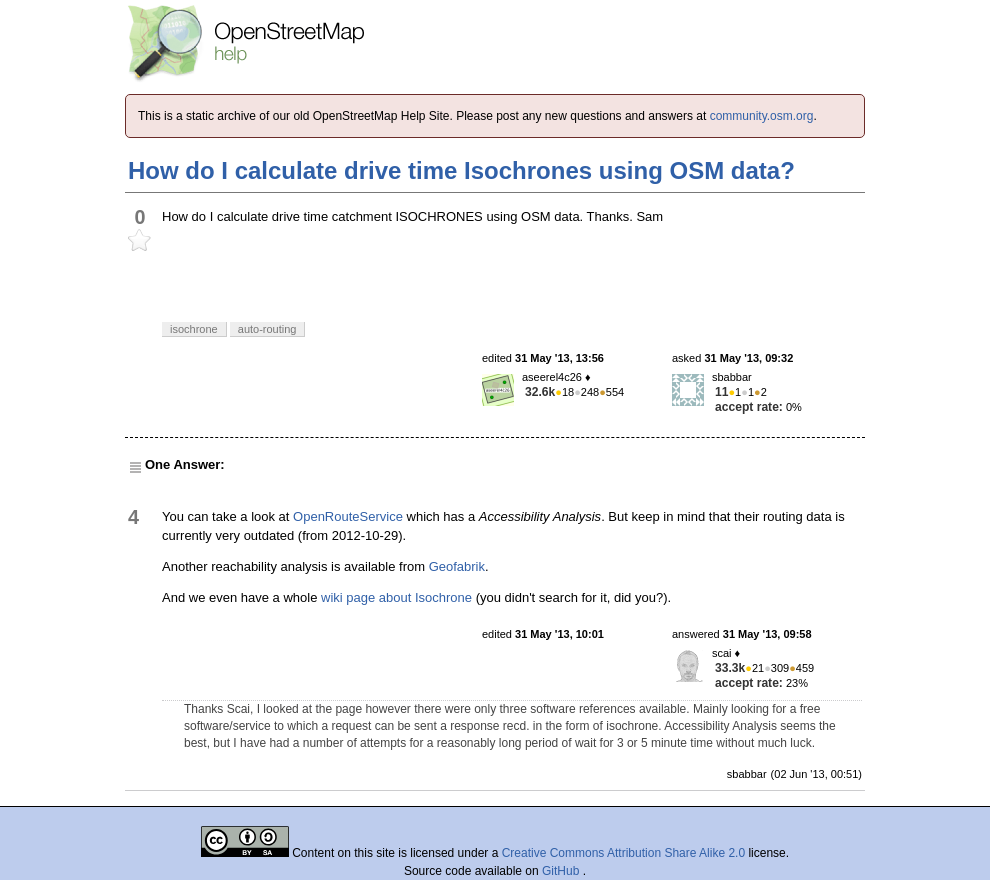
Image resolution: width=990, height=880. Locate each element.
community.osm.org (762, 116)
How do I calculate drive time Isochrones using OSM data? (461, 170)
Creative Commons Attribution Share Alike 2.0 (623, 853)
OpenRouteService (348, 516)
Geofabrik (457, 566)
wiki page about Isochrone (396, 597)
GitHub (562, 871)
